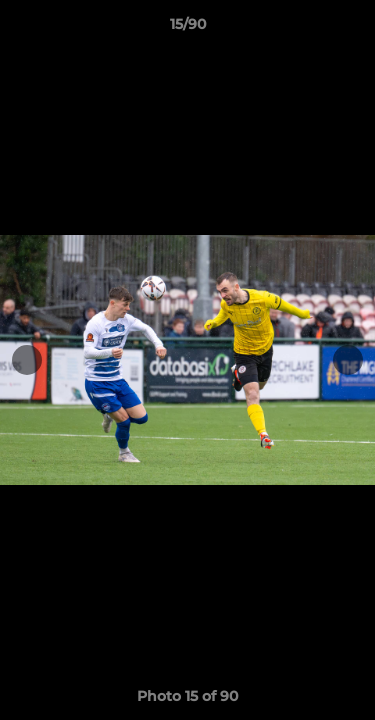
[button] (351, 29)
